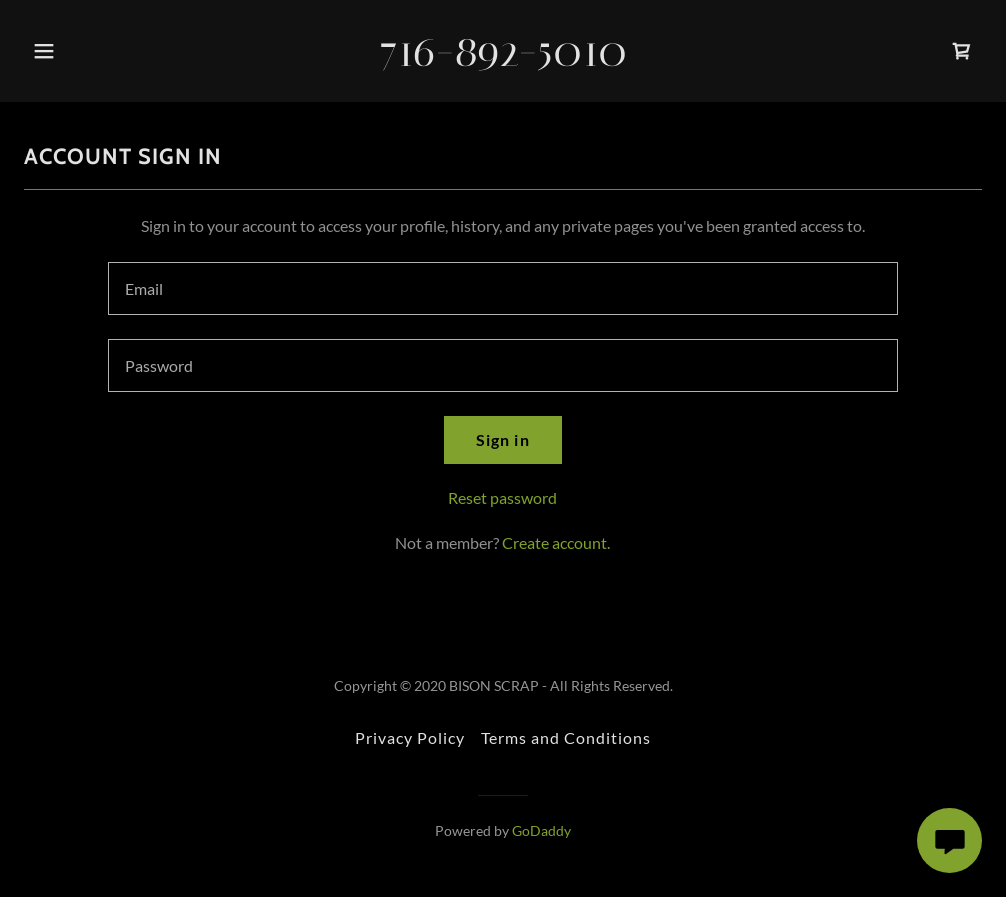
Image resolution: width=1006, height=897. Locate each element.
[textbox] (503, 288)
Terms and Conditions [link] (566, 737)
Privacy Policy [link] (410, 737)
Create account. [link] (556, 542)
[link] (503, 59)
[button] (50, 51)
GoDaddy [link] (541, 830)
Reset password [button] (502, 497)
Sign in (502, 439)
